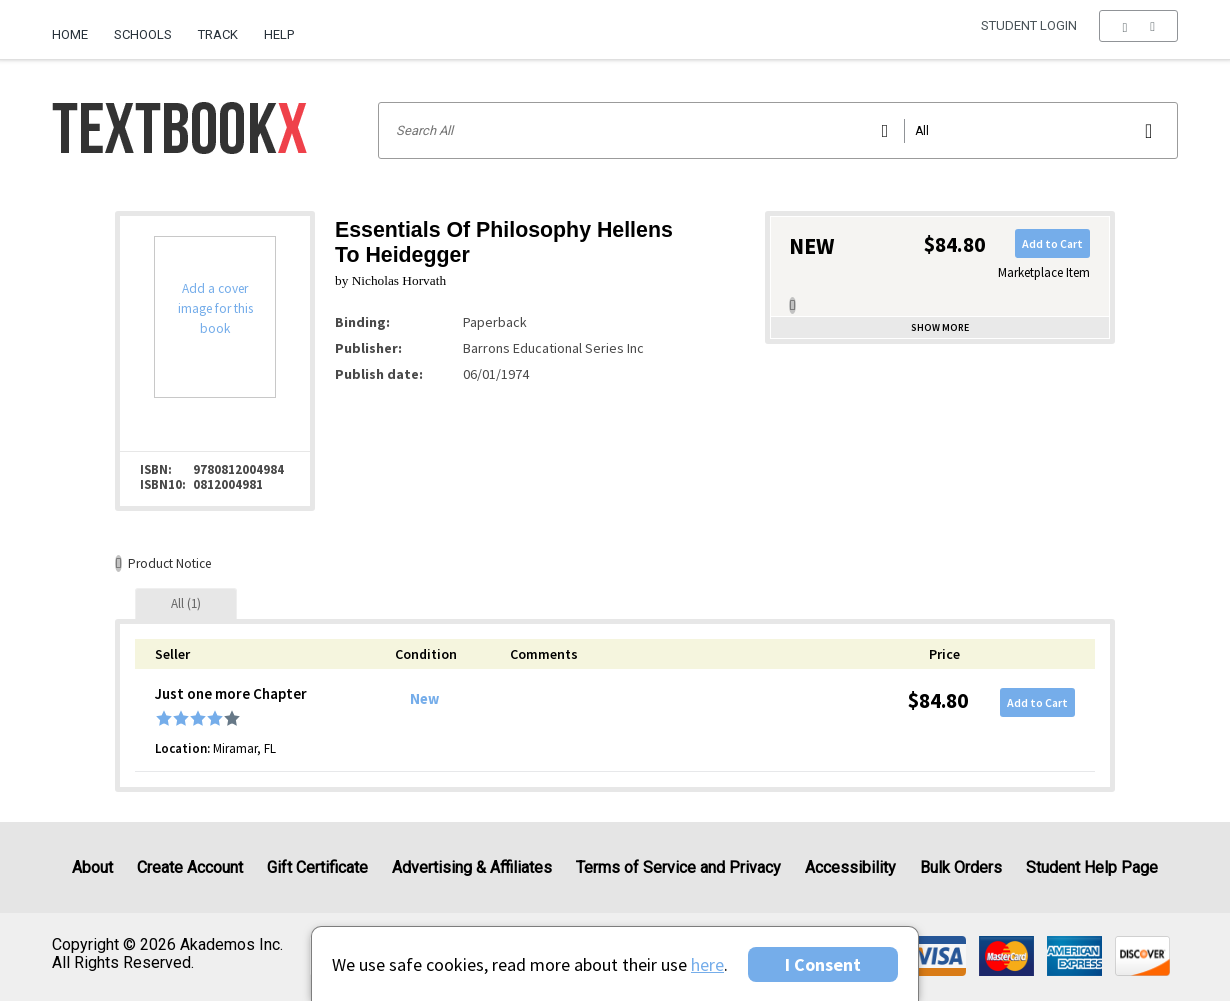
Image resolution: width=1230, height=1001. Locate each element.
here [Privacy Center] (707, 964)
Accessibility (850, 867)
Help (279, 34)
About (92, 867)
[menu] (1138, 35)
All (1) (186, 603)
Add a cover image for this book (215, 308)
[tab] (186, 603)
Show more (940, 327)
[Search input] (778, 130)
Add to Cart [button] (1052, 243)
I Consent (823, 964)
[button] (1138, 35)
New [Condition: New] (424, 699)
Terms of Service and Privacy (678, 867)
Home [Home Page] (70, 34)
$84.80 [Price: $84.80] (938, 700)
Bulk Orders (961, 867)
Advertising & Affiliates (472, 867)
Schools (143, 34)
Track (218, 34)
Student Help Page (1092, 867)
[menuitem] (76, 27)
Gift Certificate (317, 867)
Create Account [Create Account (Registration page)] (190, 867)
